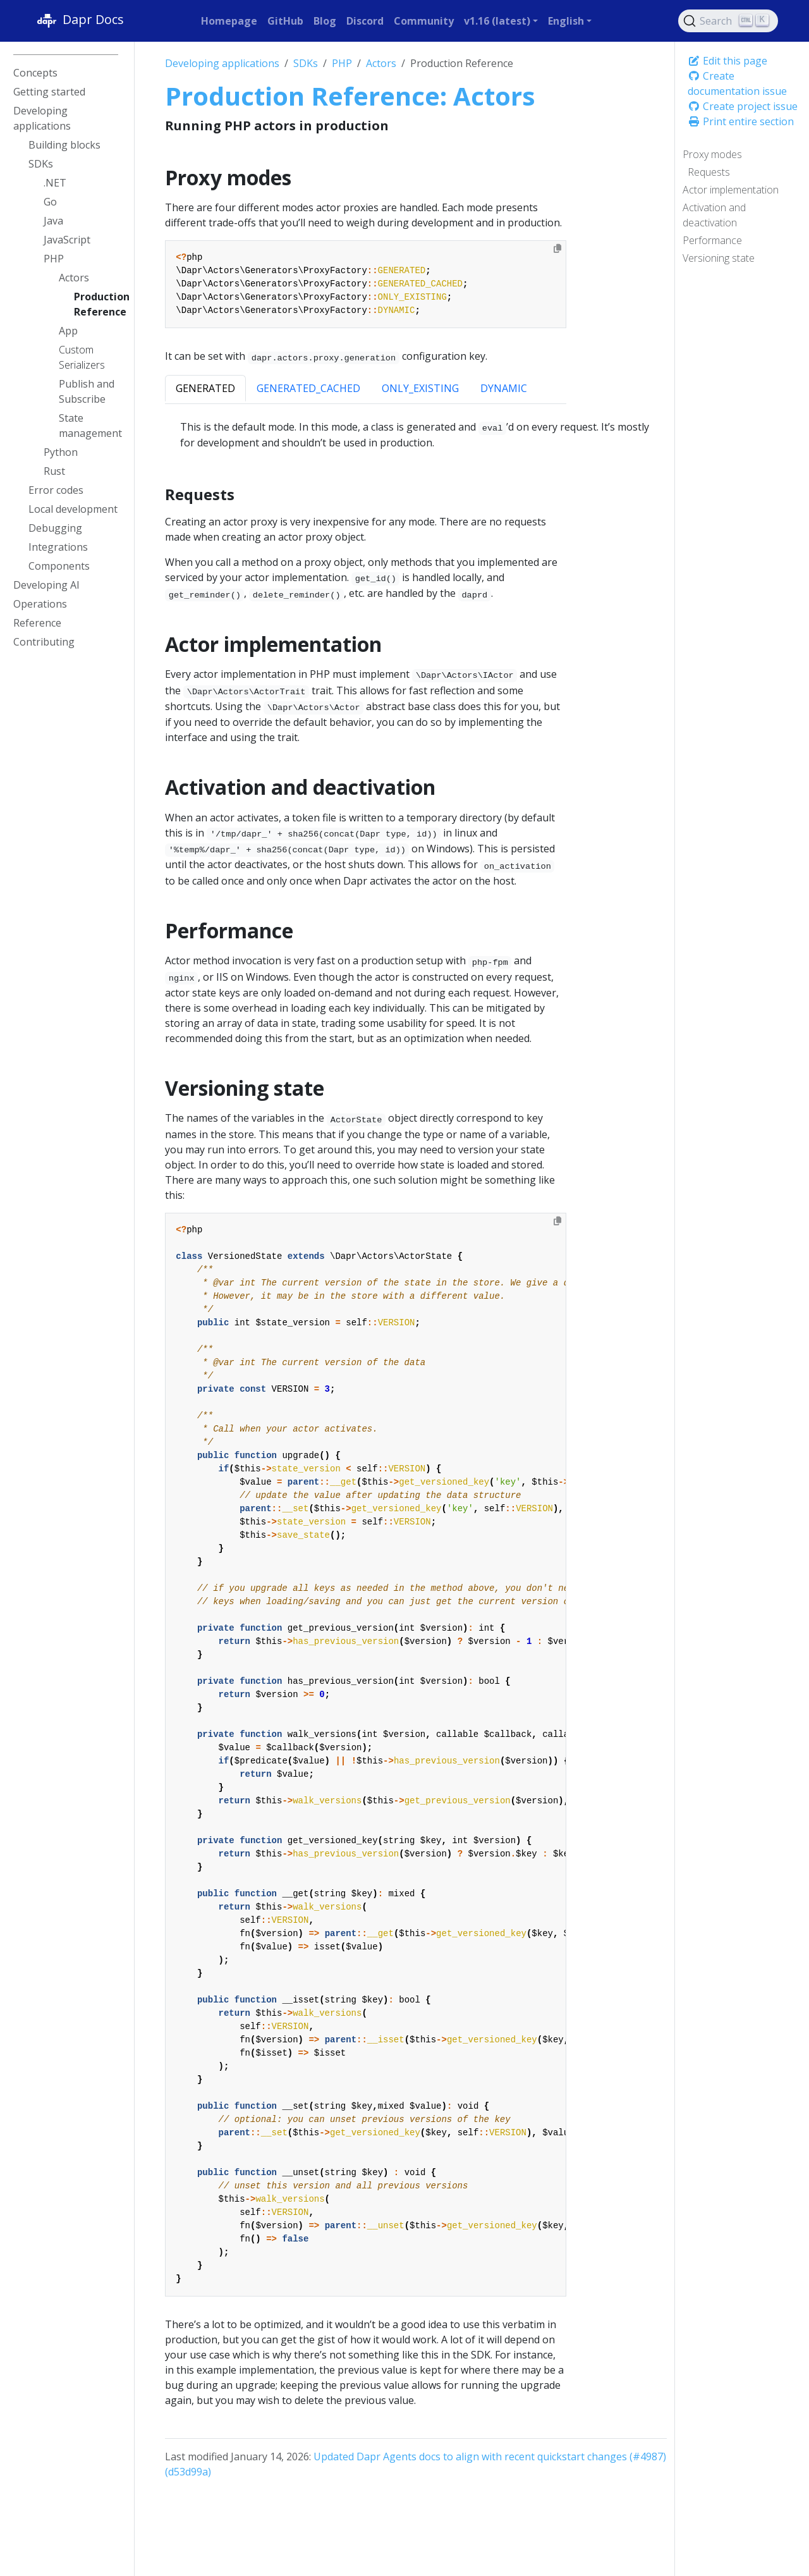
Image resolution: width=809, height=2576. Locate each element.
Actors (381, 63)
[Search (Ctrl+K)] (728, 20)
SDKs (305, 63)
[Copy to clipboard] (557, 248)
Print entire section (741, 121)
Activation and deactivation (714, 215)
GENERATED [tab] (205, 388)
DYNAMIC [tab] (503, 388)
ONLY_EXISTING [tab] (420, 388)
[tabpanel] (415, 434)
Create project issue (743, 106)
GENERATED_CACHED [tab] (308, 388)
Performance (712, 240)
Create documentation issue (737, 83)
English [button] (566, 21)
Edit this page (727, 61)
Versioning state (719, 258)
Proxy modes (712, 154)
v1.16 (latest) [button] (497, 21)
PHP (342, 63)
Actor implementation (731, 190)
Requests (709, 172)
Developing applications (222, 63)
